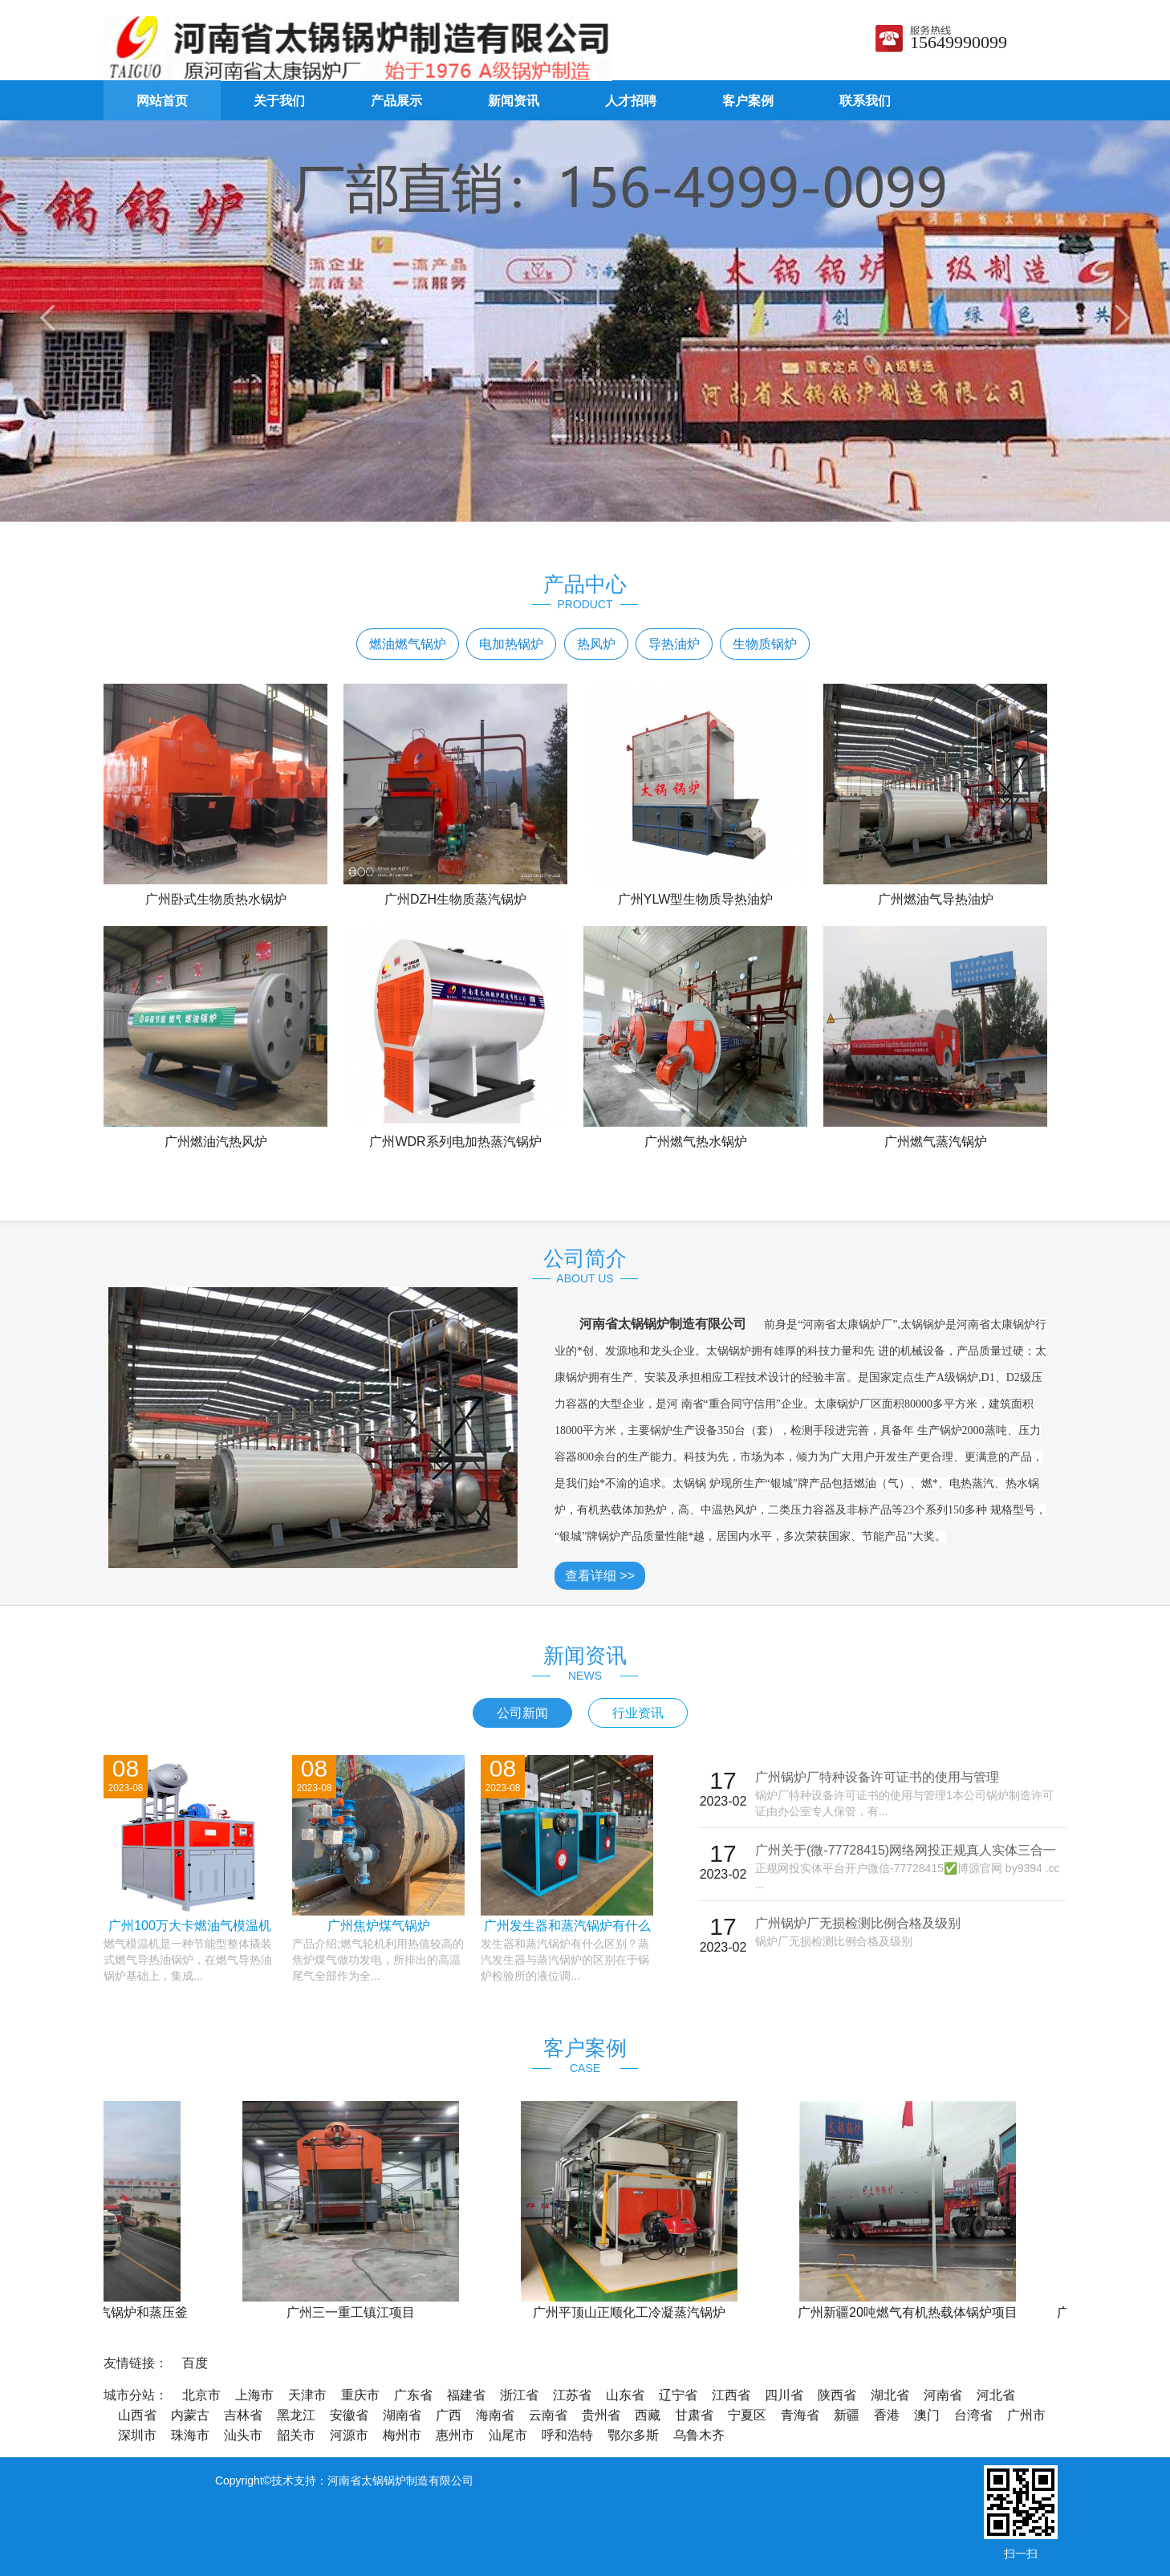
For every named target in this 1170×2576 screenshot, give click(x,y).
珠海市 (190, 2435)
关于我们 (279, 101)
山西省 (137, 2415)
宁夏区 (747, 2415)
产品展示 (396, 101)
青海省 (800, 2415)
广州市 (1026, 2415)
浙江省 (519, 2395)
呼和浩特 (567, 2435)
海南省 (495, 2415)
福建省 (466, 2395)
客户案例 (748, 101)
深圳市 (137, 2435)
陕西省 (837, 2395)
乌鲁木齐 (699, 2435)
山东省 (625, 2395)
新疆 (846, 2415)
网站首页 (162, 101)
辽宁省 (678, 2395)
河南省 (943, 2395)
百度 (195, 2363)
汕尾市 (508, 2435)
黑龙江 (296, 2415)
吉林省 (243, 2415)
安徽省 (349, 2415)
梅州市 (402, 2435)
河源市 (349, 2435)
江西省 (731, 2395)
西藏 (647, 2415)
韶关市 (296, 2435)
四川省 (784, 2395)
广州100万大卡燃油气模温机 (189, 1925)
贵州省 (601, 2415)
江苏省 (572, 2395)
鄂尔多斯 (633, 2435)
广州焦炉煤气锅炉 (378, 1925)
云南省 (548, 2415)
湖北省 (890, 2395)
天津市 (307, 2395)
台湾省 (973, 2415)
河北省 (996, 2395)
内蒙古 (190, 2415)
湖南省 (402, 2415)
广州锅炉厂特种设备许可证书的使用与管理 (877, 1777)
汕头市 (243, 2435)
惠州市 (455, 2435)
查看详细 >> (600, 1576)
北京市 (201, 2395)
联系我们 (865, 101)
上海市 (254, 2395)
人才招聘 (630, 101)
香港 (887, 2415)
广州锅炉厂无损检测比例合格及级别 (858, 1923)
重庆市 (360, 2395)
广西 (448, 2415)
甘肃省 (694, 2415)
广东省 (413, 2395)
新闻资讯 (513, 101)
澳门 (927, 2415)
